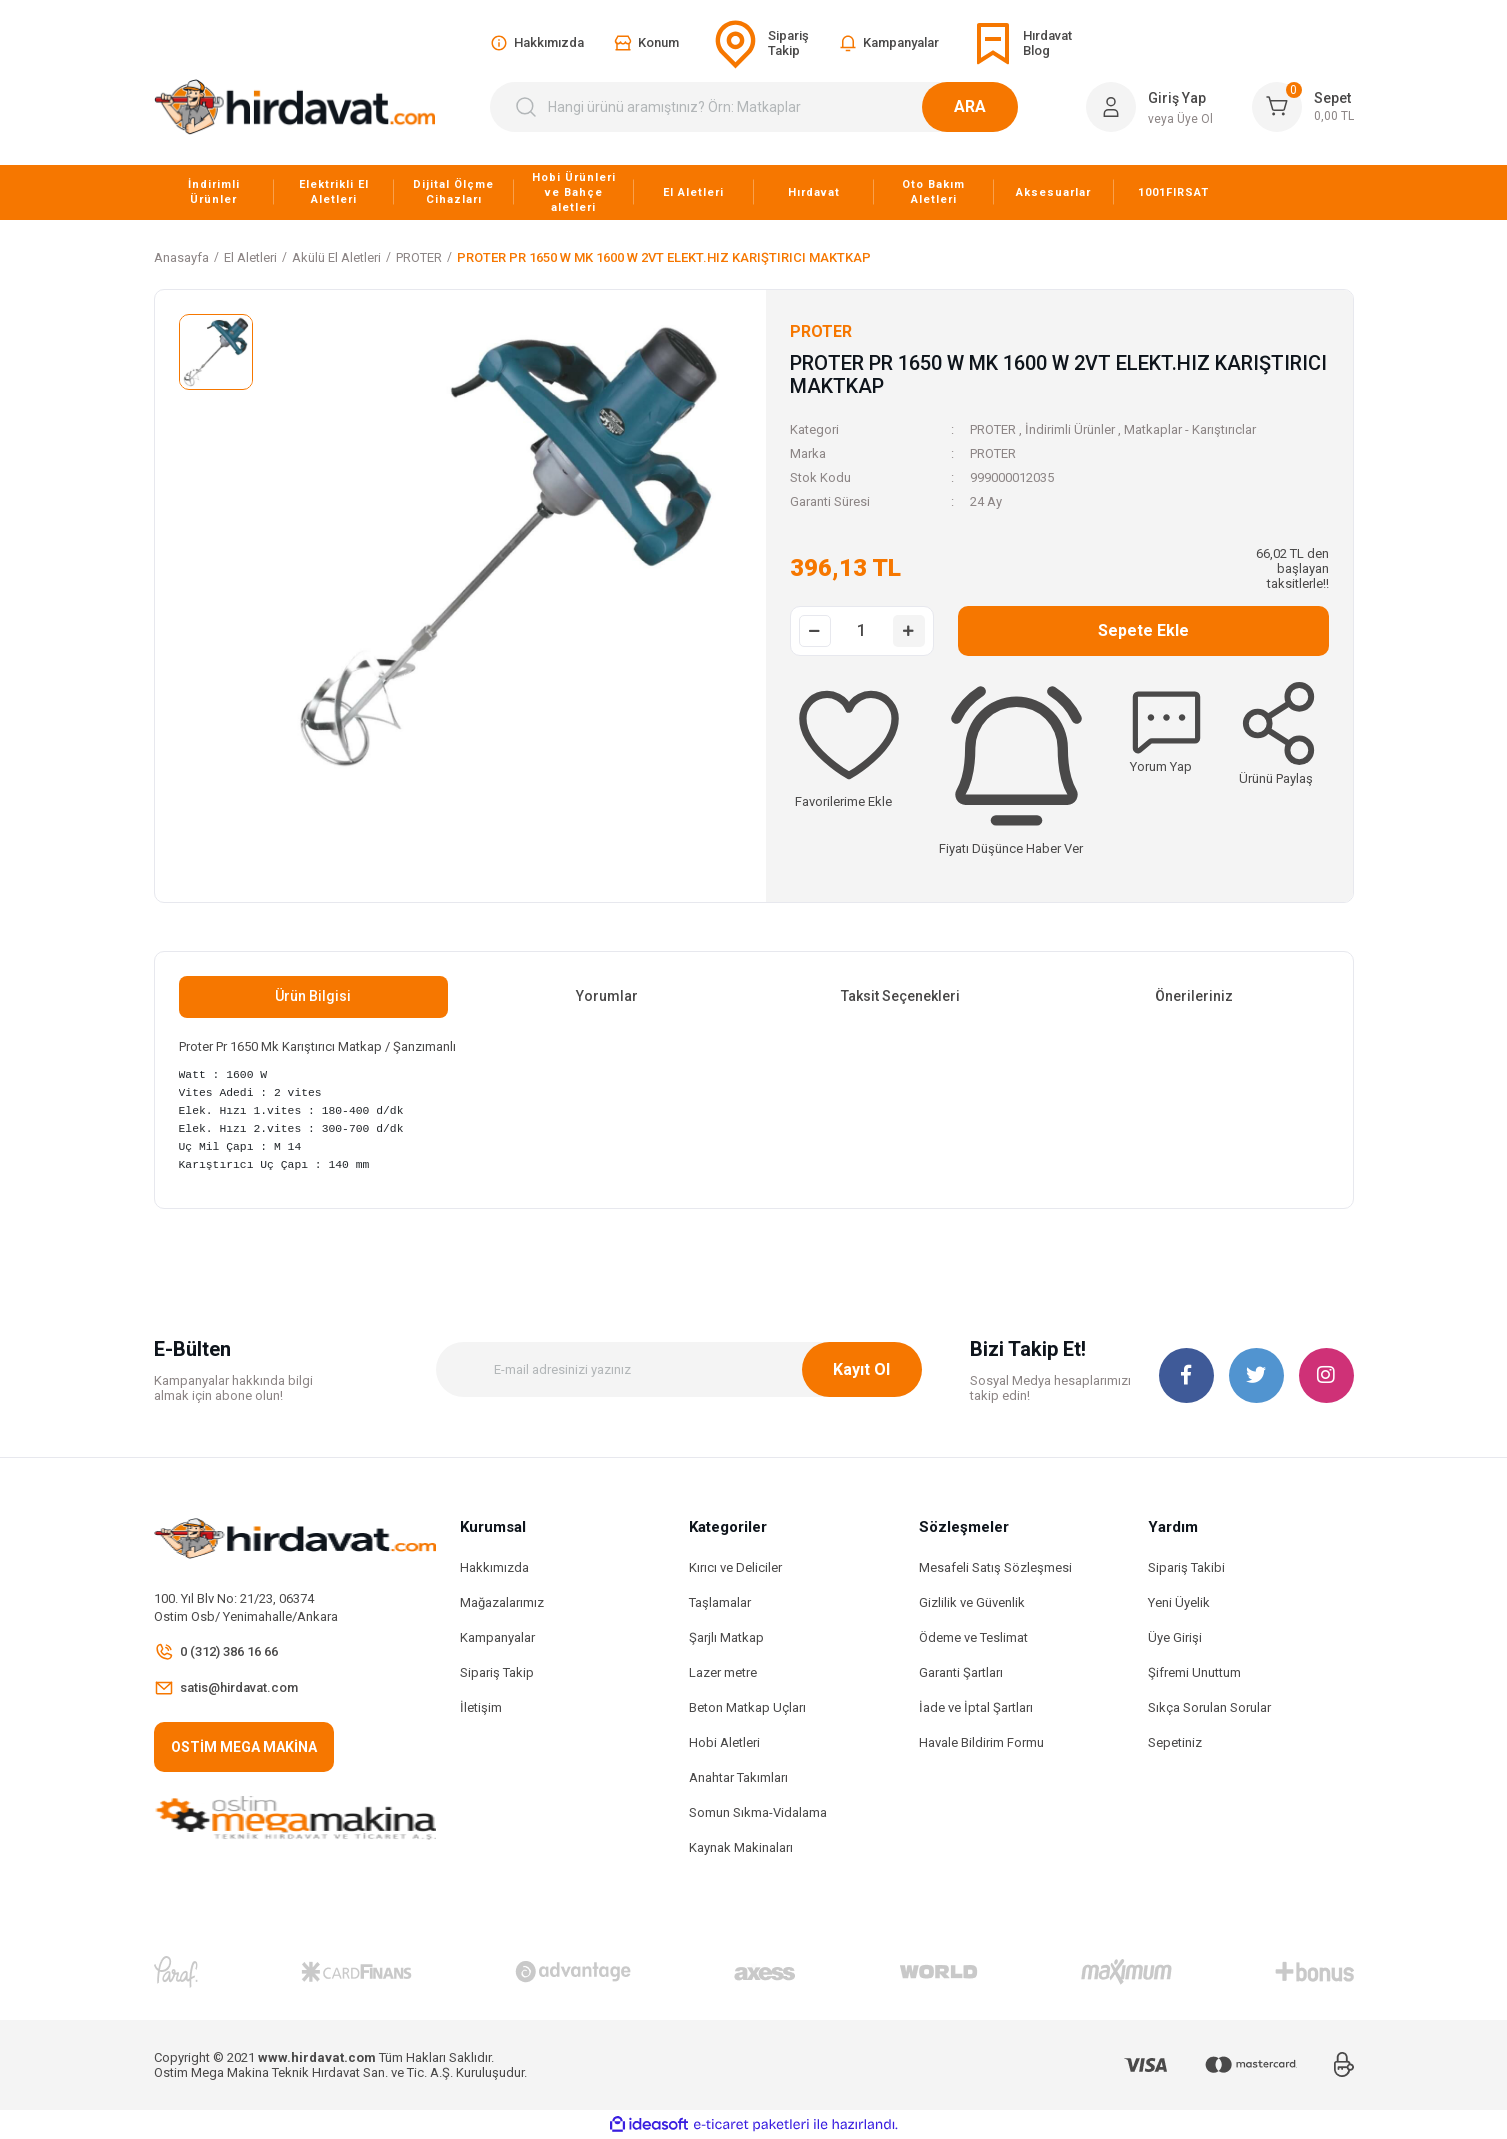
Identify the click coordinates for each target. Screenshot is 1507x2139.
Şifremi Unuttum (1194, 1672)
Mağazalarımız (502, 1602)
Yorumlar (607, 996)
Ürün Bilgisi (313, 996)
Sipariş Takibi (1186, 1567)
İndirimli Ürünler (1070, 429)
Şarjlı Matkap (726, 1637)
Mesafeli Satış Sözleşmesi (995, 1567)
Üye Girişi (1175, 1637)
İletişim (481, 1707)
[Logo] (295, 107)
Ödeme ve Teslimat (973, 1637)
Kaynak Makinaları (741, 1847)
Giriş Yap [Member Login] (1177, 98)
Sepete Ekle (1143, 630)
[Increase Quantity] (909, 631)
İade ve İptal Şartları (976, 1707)
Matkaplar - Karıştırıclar (1190, 429)
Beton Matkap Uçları (747, 1707)
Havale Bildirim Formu (981, 1742)
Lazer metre (723, 1672)
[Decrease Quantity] (815, 631)
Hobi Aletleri (724, 1742)
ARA (994, 106)
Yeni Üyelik (1179, 1602)
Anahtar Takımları (738, 1777)
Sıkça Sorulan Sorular (1209, 1707)
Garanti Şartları (961, 1672)
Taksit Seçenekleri (900, 996)
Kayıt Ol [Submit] (861, 1369)
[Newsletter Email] (679, 1369)
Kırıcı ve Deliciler (735, 1567)
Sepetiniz (1175, 1742)
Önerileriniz (1194, 996)
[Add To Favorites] (849, 742)
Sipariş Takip (497, 1672)
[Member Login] (1111, 107)
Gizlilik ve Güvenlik (972, 1602)
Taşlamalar (720, 1602)
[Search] (766, 107)
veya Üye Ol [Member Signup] (1180, 119)
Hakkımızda (494, 1567)
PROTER (993, 429)
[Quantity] (862, 631)
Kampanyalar (497, 1637)
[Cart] (1303, 107)
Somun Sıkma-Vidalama (758, 1812)
